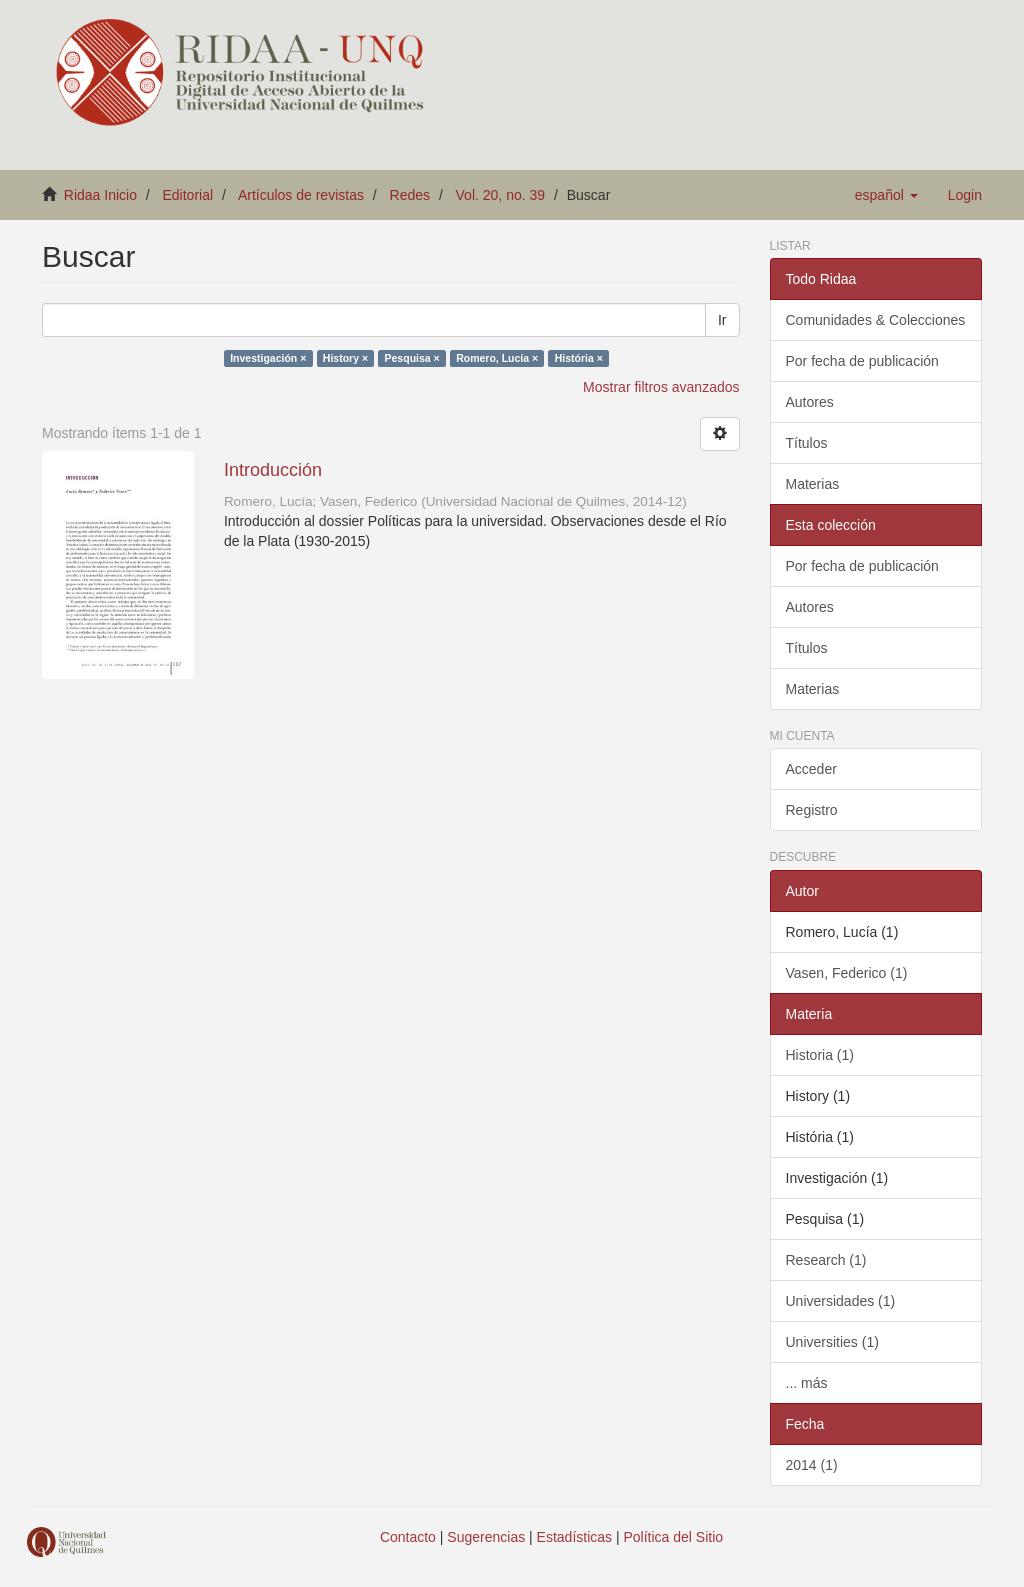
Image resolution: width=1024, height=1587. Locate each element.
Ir (722, 320)
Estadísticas (574, 1537)
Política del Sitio (674, 1537)
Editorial (188, 195)
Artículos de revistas (301, 195)
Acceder (811, 769)
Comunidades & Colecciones (876, 320)
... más (807, 1383)
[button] (886, 195)
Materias (813, 484)
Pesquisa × (412, 358)
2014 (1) (812, 1465)
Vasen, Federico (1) (847, 973)
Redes (410, 195)
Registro (812, 810)
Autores (810, 402)
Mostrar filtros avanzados (661, 387)
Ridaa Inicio (100, 195)
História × (579, 358)
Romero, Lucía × (497, 358)
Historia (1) (820, 1055)
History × (345, 358)
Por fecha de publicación (862, 361)
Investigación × (268, 358)
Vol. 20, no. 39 (501, 195)
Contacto (408, 1537)
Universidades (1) (841, 1301)
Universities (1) (832, 1342)
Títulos (807, 443)
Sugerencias (486, 1537)
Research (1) (826, 1260)
